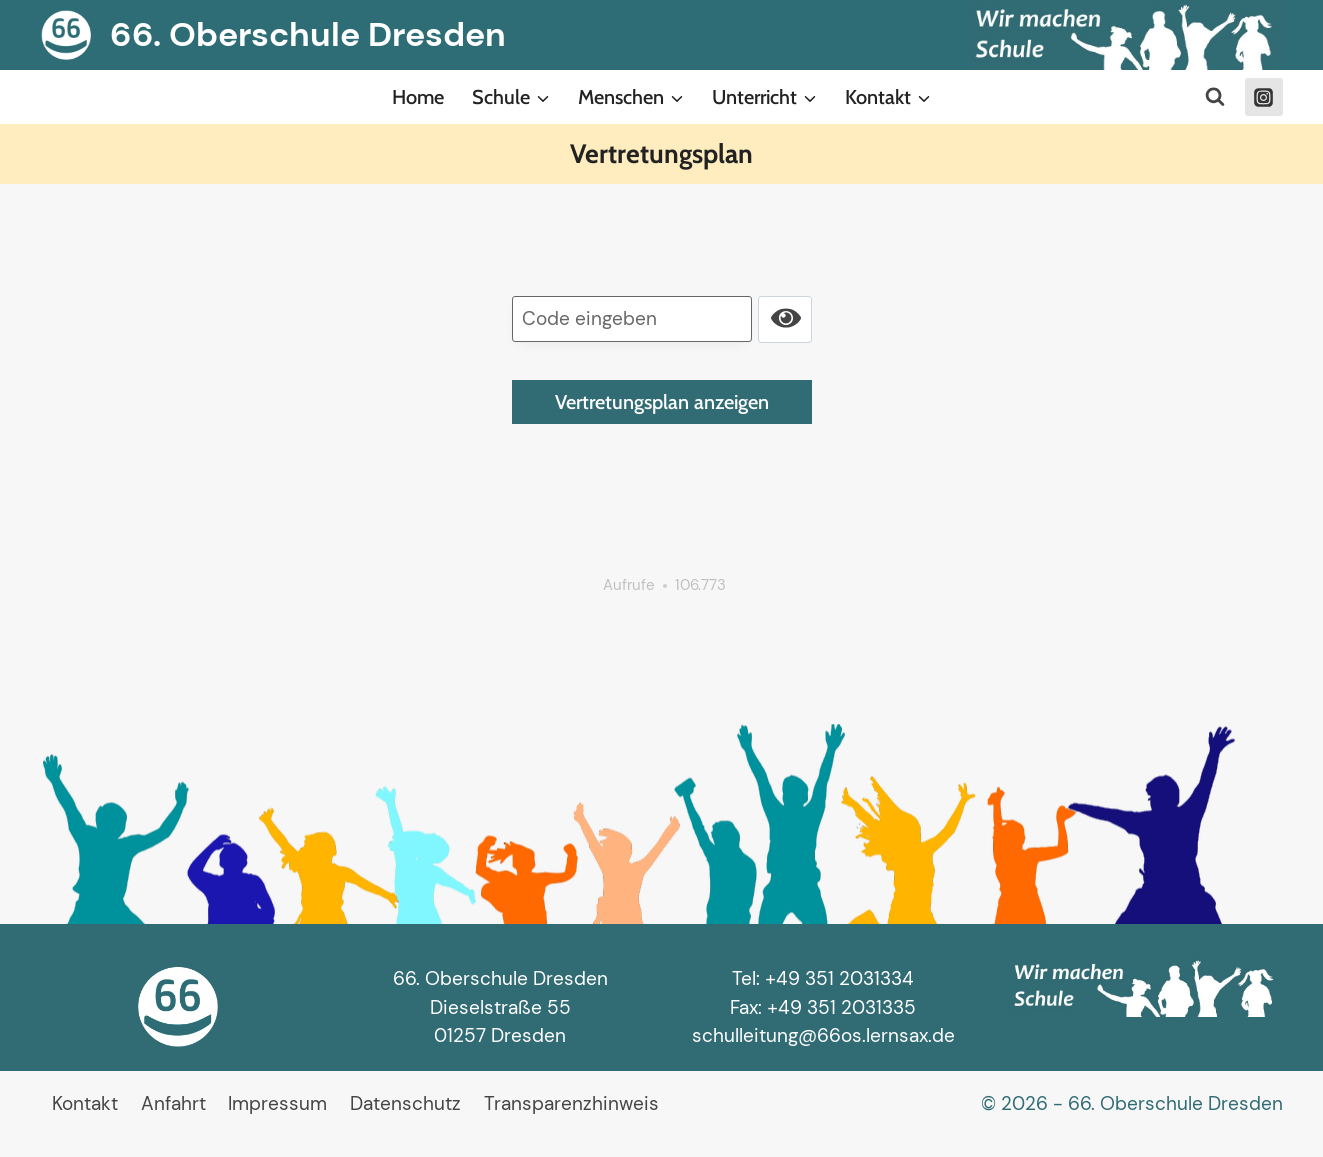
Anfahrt (173, 1103)
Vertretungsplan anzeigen (662, 402)
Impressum (277, 1103)
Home (418, 97)
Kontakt (85, 1103)
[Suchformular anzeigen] (1215, 97)
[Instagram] (1264, 97)
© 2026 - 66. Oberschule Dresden (1132, 1103)
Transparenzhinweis (571, 1103)
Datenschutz (405, 1103)
